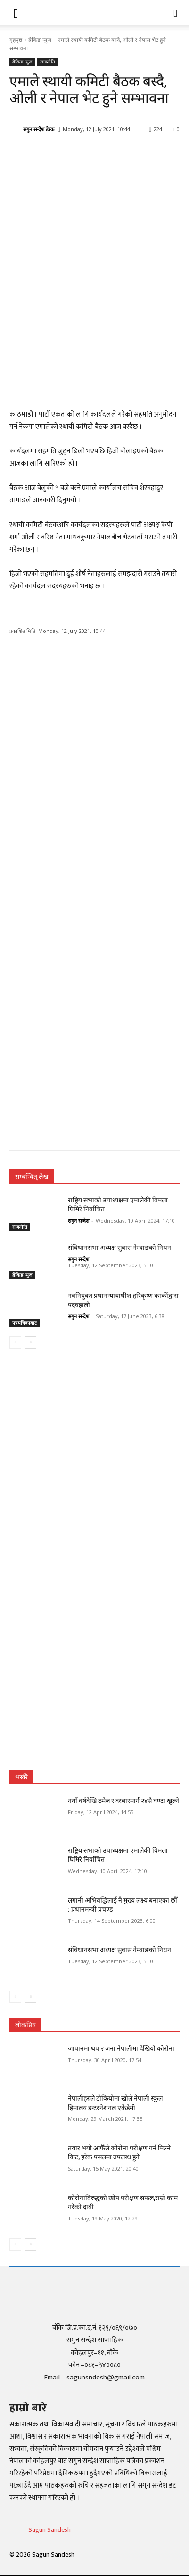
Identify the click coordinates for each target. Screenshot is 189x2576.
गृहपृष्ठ (15, 40)
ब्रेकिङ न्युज (39, 40)
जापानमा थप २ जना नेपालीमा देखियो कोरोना (121, 2048)
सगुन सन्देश (78, 1220)
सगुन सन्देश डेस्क (38, 129)
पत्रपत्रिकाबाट (24, 1323)
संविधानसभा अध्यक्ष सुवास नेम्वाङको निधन (119, 1247)
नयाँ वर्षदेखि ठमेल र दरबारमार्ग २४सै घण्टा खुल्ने (123, 1800)
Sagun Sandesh (49, 2529)
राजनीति (47, 62)
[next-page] (30, 1342)
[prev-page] (15, 1342)
